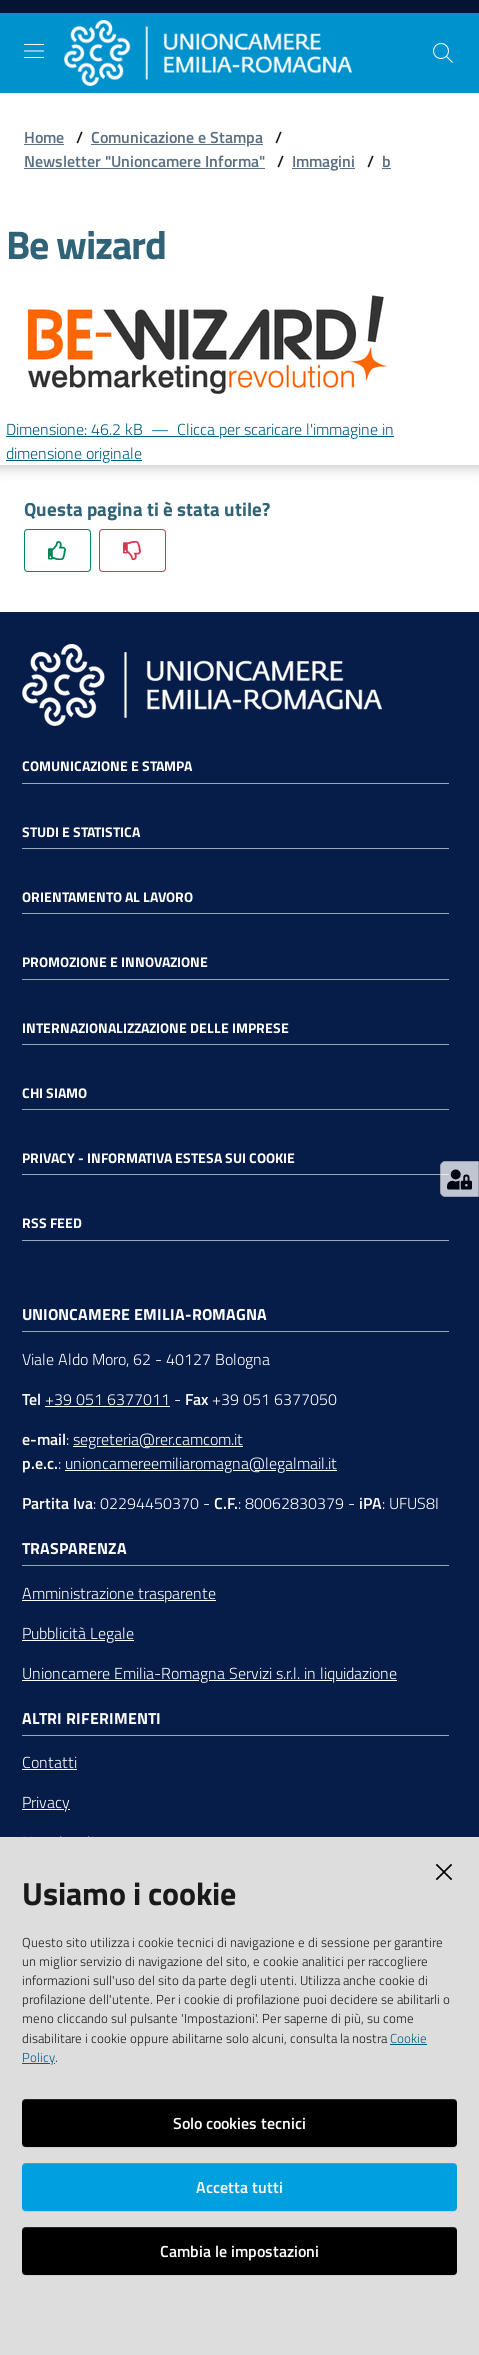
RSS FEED (52, 1223)
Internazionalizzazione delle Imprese (155, 1028)
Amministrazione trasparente (119, 1593)
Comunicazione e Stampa (177, 137)
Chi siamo (54, 1093)
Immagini (323, 161)
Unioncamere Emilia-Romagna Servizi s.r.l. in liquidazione (209, 1673)
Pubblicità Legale (78, 1633)
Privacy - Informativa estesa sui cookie (158, 1158)
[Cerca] (443, 53)
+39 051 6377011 (107, 1399)
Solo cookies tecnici (239, 2123)
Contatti (49, 1762)
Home (44, 137)
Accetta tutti (239, 2187)
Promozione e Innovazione (115, 962)
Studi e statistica (81, 832)
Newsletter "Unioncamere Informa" (144, 161)
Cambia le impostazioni (239, 2251)
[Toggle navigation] (34, 51)
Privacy (46, 1802)
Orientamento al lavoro (107, 897)
